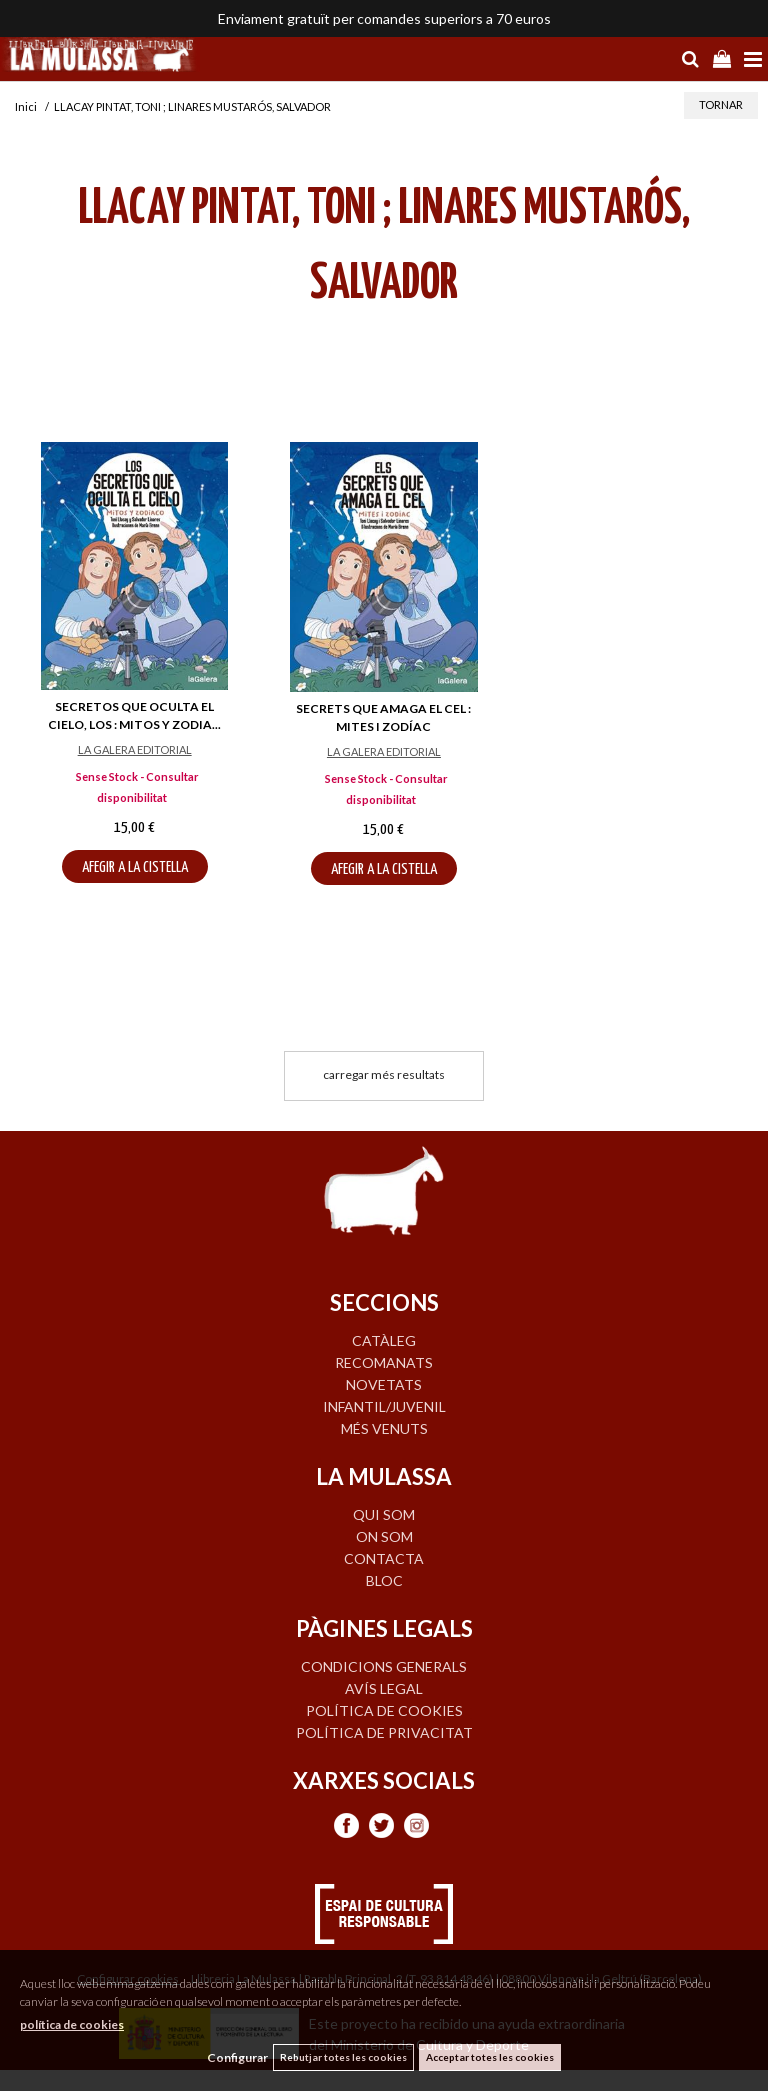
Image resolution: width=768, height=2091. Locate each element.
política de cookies (72, 2024)
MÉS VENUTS (384, 1428)
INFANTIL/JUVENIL (384, 1406)
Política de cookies (384, 1710)
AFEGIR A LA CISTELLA (135, 867)
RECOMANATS (384, 1362)
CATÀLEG (384, 1340)
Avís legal (384, 1688)
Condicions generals (384, 1666)
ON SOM (384, 1536)
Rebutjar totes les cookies (343, 2057)
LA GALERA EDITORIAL (135, 749)
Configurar (237, 2057)
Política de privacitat (384, 1732)
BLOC (384, 1580)
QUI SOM (384, 1514)
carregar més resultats (384, 1074)
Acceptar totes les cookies (490, 2057)
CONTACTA (384, 1558)
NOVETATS (384, 1384)
